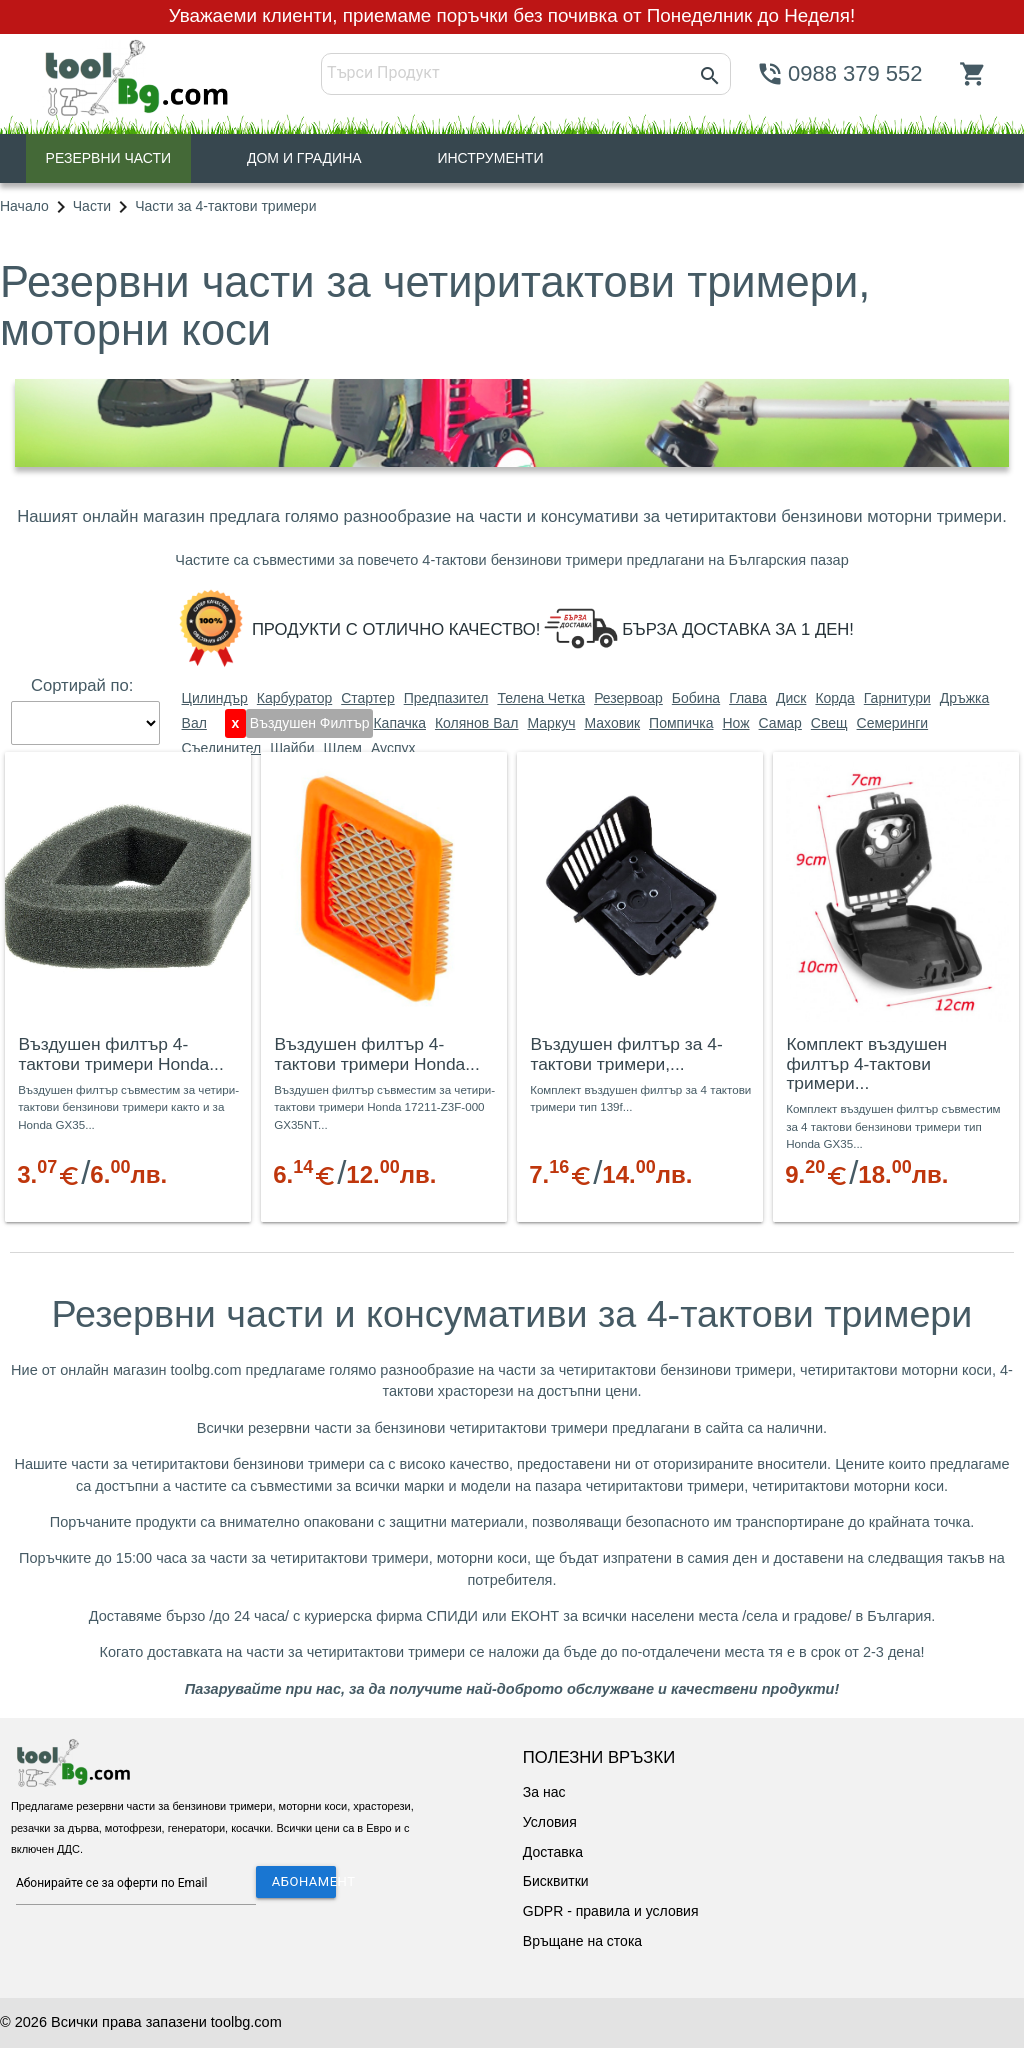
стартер (367, 698)
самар (780, 723)
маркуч (551, 723)
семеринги (893, 723)
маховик (612, 723)
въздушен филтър (310, 723)
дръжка (965, 698)
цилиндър (215, 698)
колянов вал (477, 723)
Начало (24, 206)
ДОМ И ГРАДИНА (304, 158)
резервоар (628, 698)
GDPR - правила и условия (611, 1911)
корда (834, 698)
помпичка (681, 723)
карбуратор (294, 698)
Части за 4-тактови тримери (225, 206)
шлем (342, 748)
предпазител (446, 698)
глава (748, 698)
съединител (222, 748)
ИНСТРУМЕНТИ (490, 158)
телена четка (541, 698)
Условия (550, 1822)
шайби (292, 748)
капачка (399, 723)
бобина (696, 698)
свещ (829, 723)
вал (194, 723)
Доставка (553, 1852)
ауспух (393, 748)
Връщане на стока (582, 1941)
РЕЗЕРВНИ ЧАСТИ (109, 158)
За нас (544, 1792)
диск (791, 698)
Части (92, 206)
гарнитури (897, 698)
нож (735, 723)
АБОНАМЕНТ (304, 1881)
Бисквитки (556, 1881)
